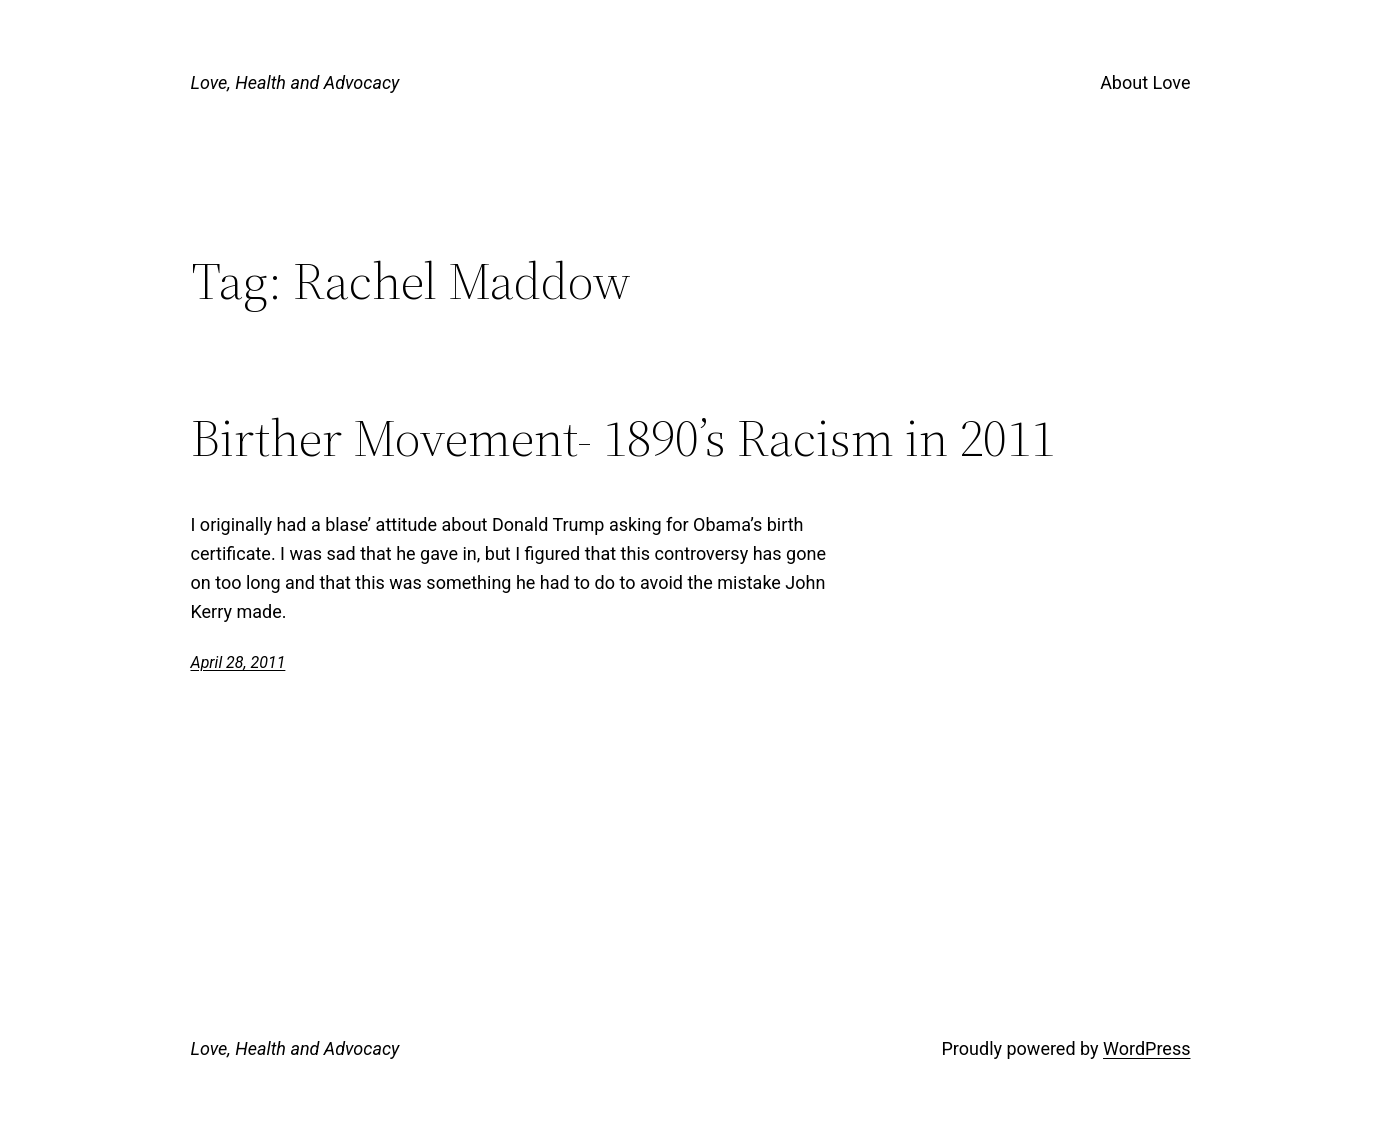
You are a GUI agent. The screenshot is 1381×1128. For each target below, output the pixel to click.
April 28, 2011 (238, 662)
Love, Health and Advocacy (295, 82)
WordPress (1146, 1048)
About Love (1145, 82)
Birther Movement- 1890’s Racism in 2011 (623, 438)
